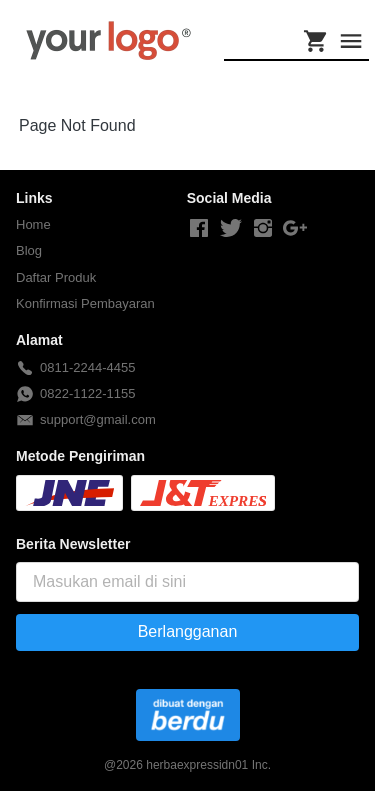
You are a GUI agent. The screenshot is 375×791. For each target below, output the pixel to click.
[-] (199, 229)
